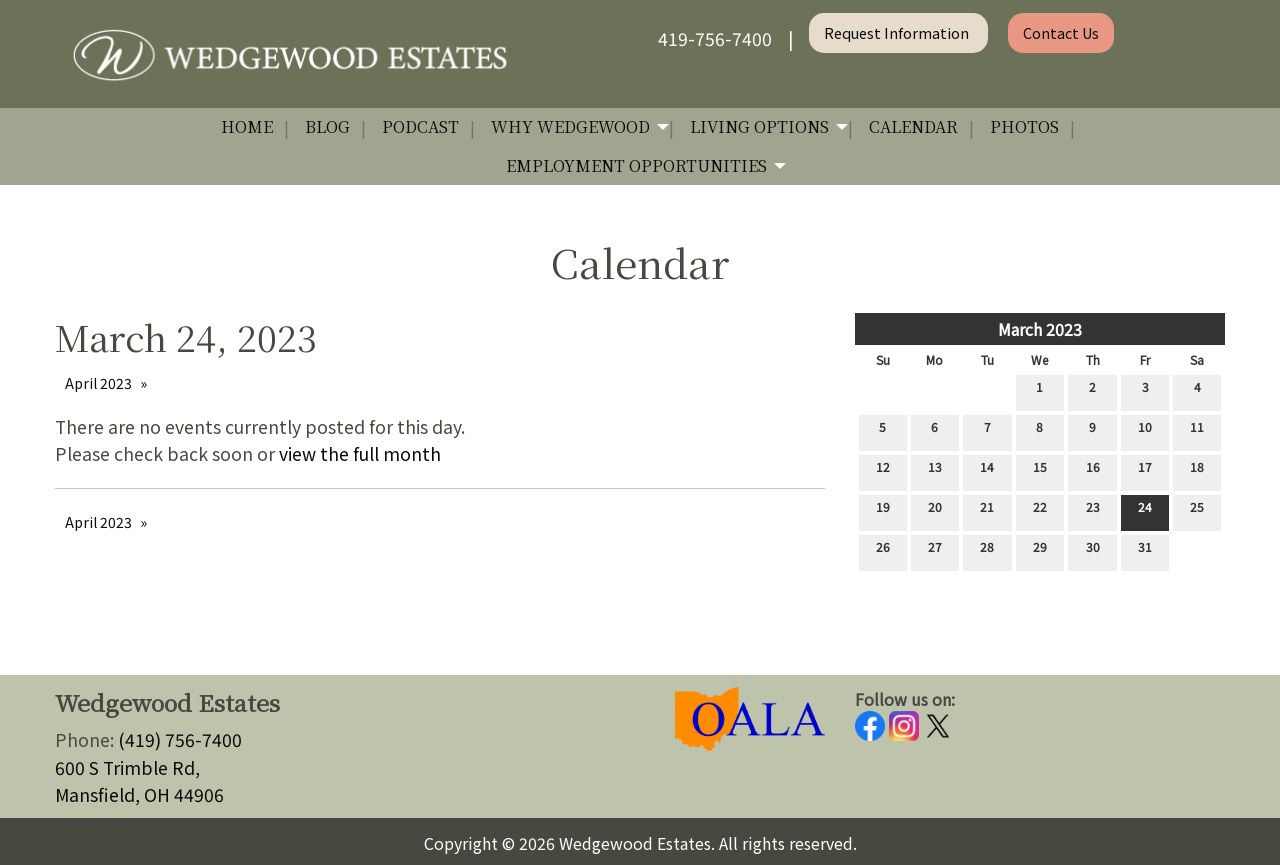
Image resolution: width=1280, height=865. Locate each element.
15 (1040, 471)
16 (1093, 471)
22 (1040, 511)
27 (935, 551)
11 (1197, 431)
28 (987, 551)
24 (1145, 511)
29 (1040, 551)
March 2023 (1040, 329)
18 (1197, 471)
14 (987, 471)
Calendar (913, 126)
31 (1145, 551)
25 (1197, 511)
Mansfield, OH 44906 (139, 794)
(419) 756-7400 (180, 739)
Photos (1024, 126)
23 (1093, 511)
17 (1145, 471)
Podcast (420, 126)
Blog (327, 126)
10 (1145, 431)
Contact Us (1061, 32)
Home (247, 126)
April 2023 (98, 383)
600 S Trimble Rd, (127, 767)
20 (935, 511)
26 (883, 551)
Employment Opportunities (636, 165)
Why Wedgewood (570, 126)
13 (935, 471)
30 (1093, 551)
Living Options (759, 126)
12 (883, 471)
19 (883, 511)
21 (987, 511)
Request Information (898, 32)
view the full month (360, 453)
